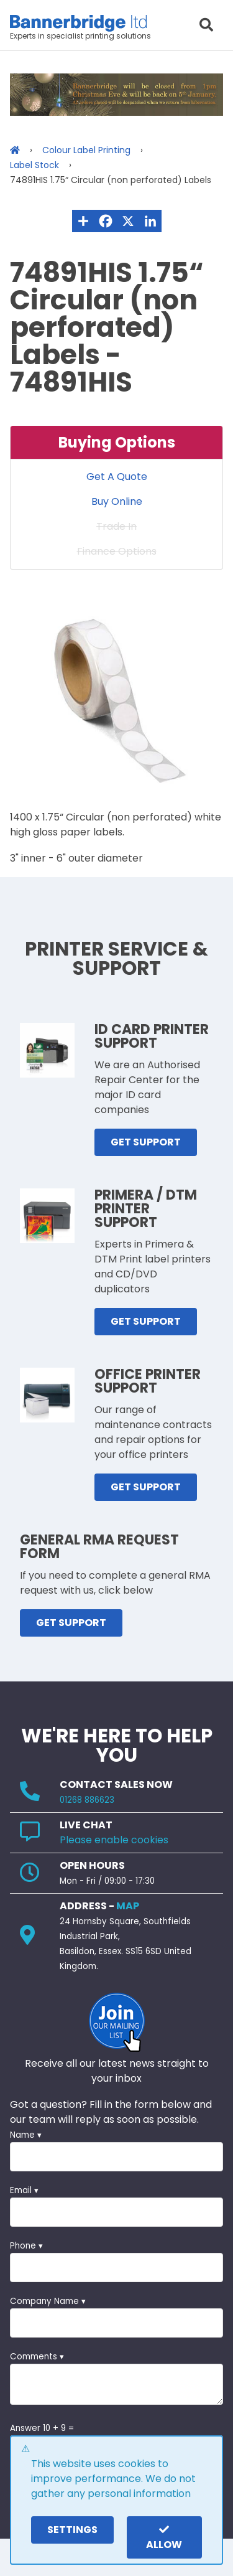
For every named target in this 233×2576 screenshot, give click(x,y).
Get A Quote (116, 476)
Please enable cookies (114, 1840)
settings (72, 2529)
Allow (164, 2538)
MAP (127, 1906)
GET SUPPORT (146, 1142)
